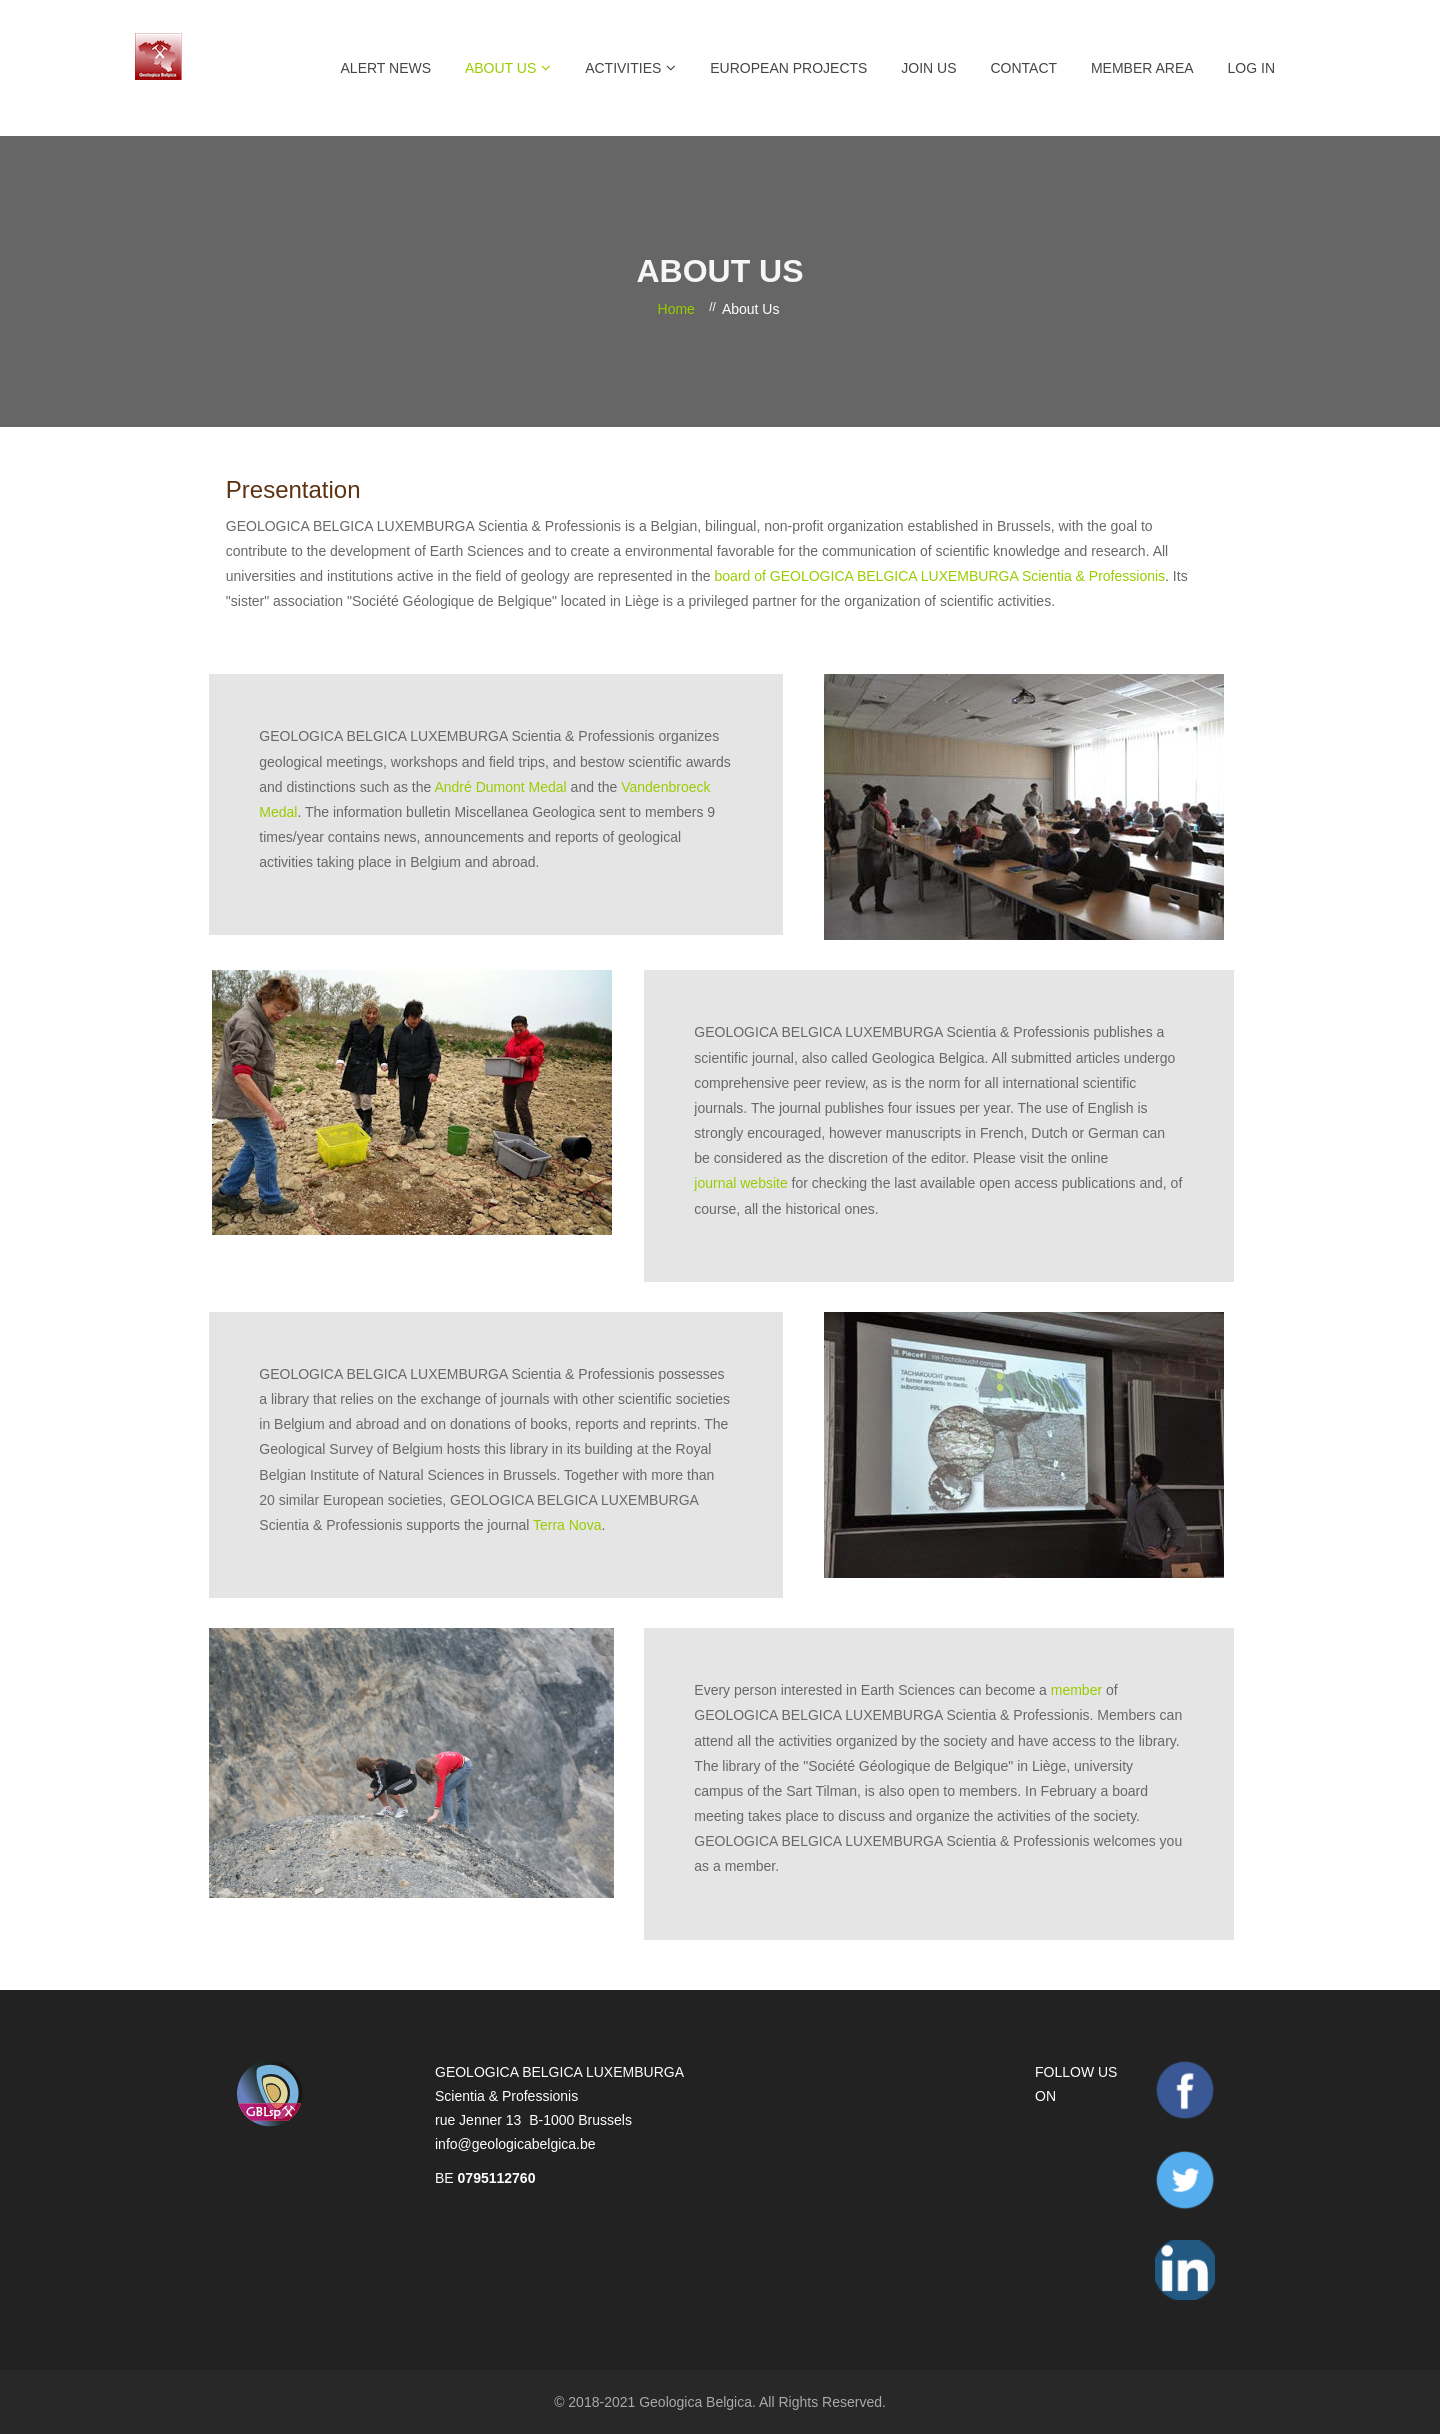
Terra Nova (567, 1525)
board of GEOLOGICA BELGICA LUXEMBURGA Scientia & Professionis (940, 576)
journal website (740, 1183)
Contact (1023, 68)
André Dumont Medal (500, 787)
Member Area (1142, 68)
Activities (623, 68)
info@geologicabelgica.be (515, 2144)
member (1076, 1690)
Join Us (928, 68)
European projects (788, 68)
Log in (1251, 68)
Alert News (386, 68)
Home (676, 309)
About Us (500, 68)
